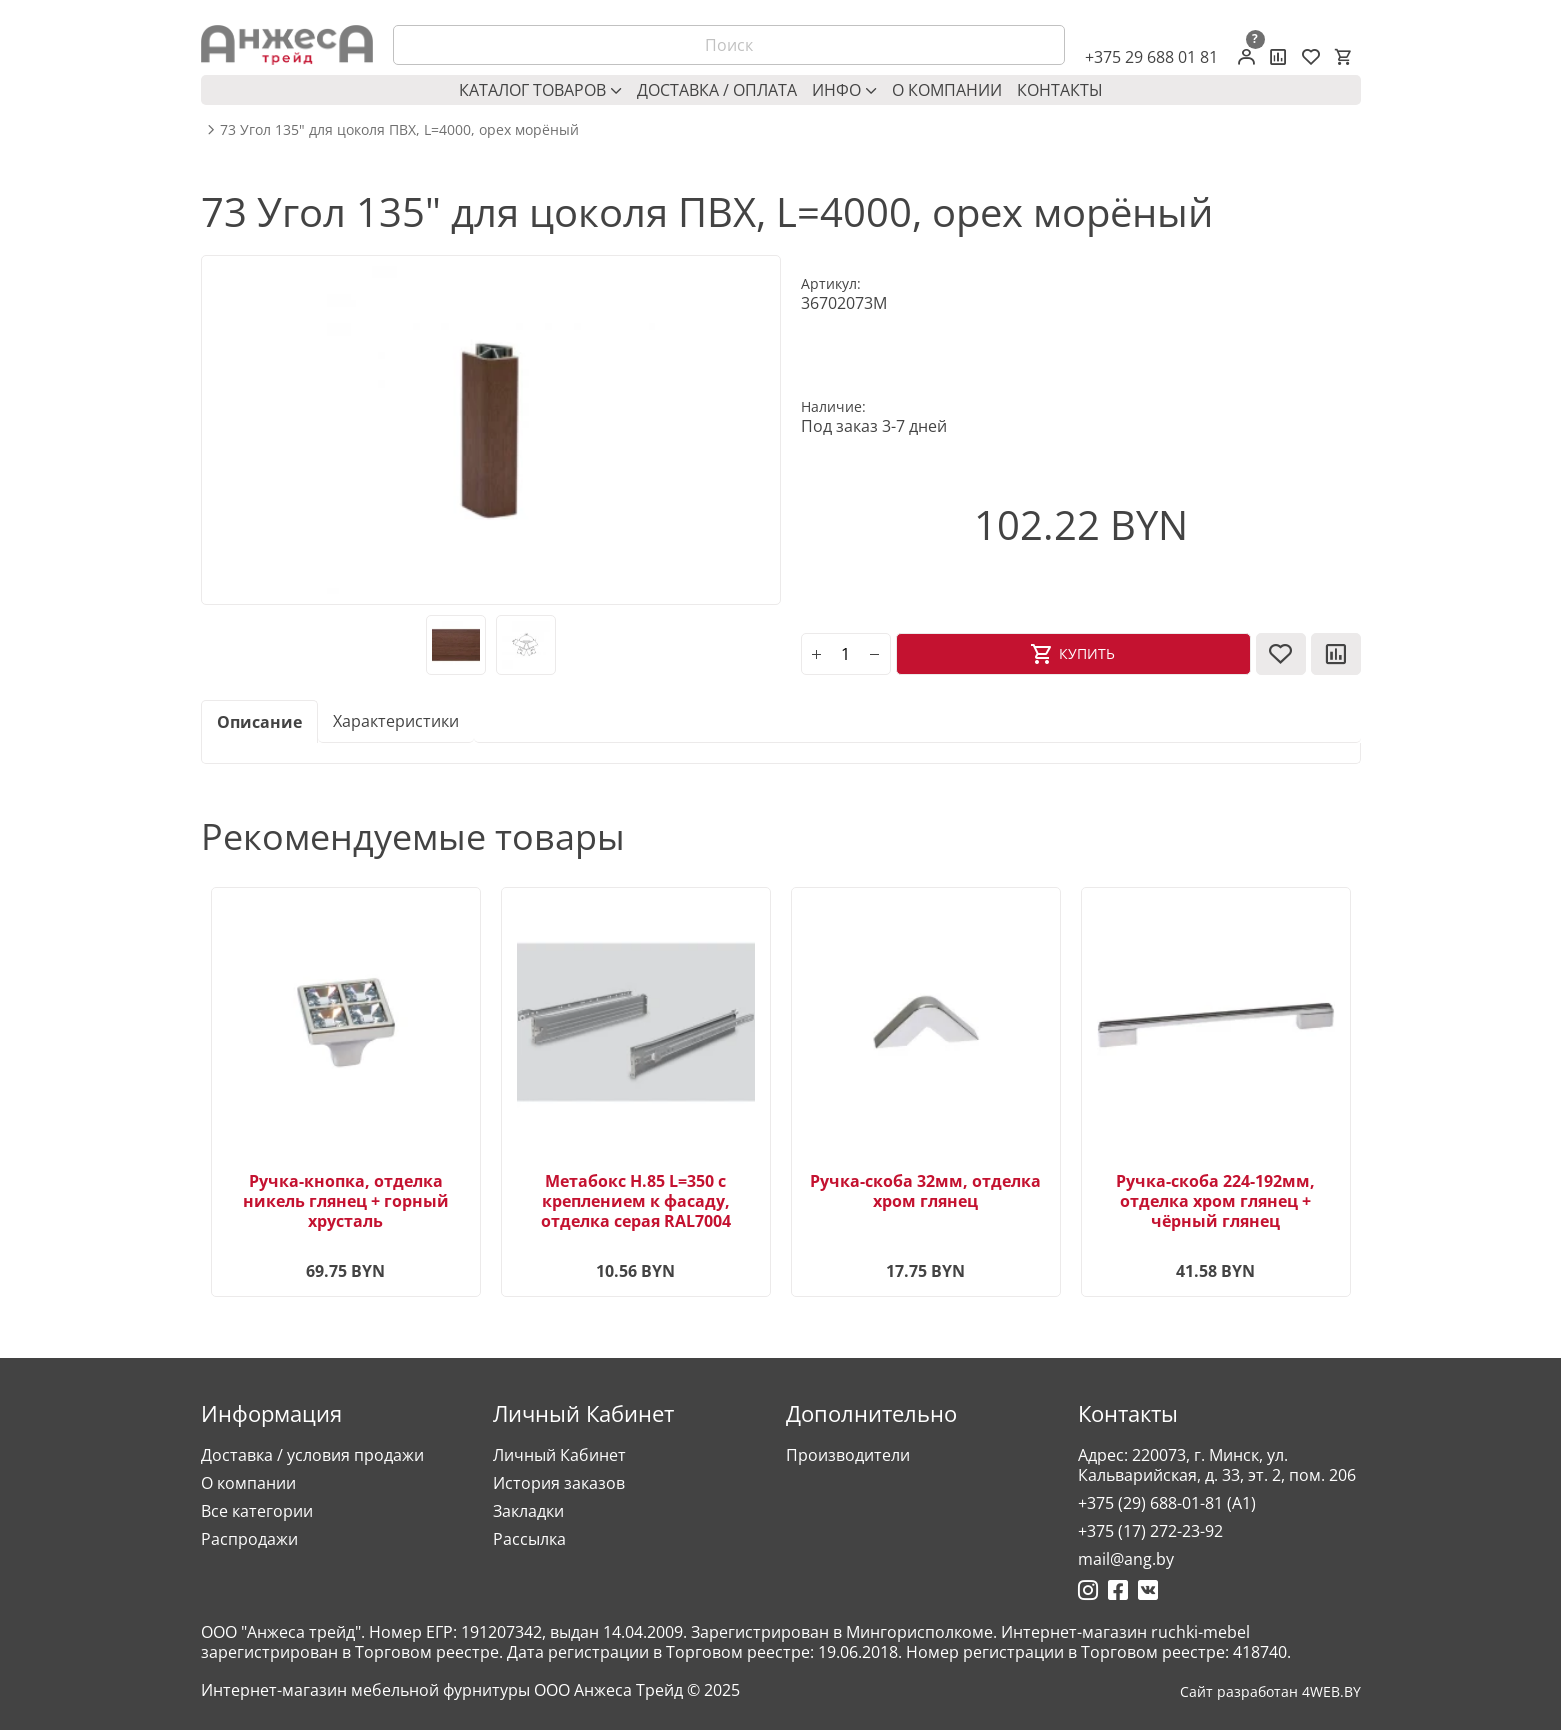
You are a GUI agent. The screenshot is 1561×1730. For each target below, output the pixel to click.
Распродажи (249, 1539)
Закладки (528, 1511)
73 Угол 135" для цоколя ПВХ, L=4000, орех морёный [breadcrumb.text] (399, 130)
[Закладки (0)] (1311, 57)
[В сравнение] (1336, 654)
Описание (259, 722)
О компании (947, 90)
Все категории (257, 1511)
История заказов (559, 1483)
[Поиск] (729, 45)
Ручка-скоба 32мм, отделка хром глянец (925, 1191)
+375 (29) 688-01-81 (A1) (1167, 1503)
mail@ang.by (1126, 1559)
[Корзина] (1343, 57)
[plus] (817, 654)
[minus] (875, 654)
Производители (848, 1455)
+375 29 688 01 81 (1151, 57)
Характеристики (396, 721)
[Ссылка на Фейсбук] (1118, 1590)
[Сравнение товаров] (1278, 57)
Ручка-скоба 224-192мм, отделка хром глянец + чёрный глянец (1215, 1201)
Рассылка (529, 1539)
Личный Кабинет (559, 1455)
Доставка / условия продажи (312, 1455)
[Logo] (287, 45)
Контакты (1060, 90)
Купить (1087, 653)
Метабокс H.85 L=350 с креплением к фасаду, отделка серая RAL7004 (636, 1201)
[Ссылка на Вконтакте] (1148, 1590)
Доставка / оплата (717, 90)
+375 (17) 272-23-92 (1150, 1531)
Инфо (844, 90)
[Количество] (846, 654)
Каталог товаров (540, 90)
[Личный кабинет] (1246, 57)
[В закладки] (1281, 654)
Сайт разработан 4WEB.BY (1270, 1692)
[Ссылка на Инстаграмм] (1088, 1590)
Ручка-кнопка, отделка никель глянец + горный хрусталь (346, 1201)
